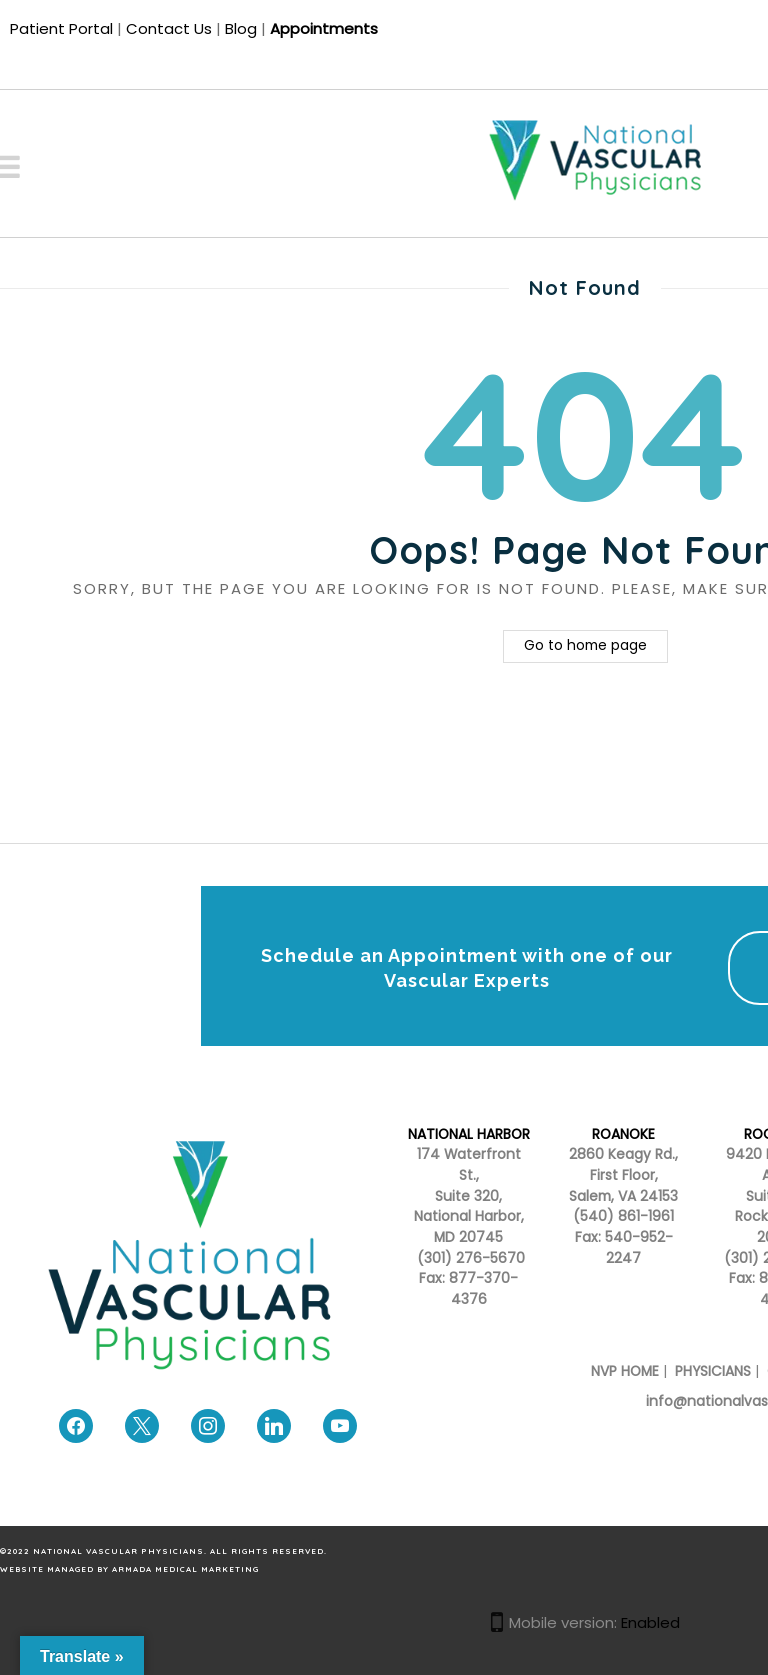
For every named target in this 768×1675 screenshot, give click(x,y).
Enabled (650, 1622)
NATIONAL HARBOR (469, 1134)
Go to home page (585, 645)
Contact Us (169, 28)
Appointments (324, 28)
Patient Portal (61, 28)
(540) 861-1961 (623, 1216)
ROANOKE (623, 1134)
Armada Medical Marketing (185, 1569)
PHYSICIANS (713, 1371)
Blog (241, 28)
